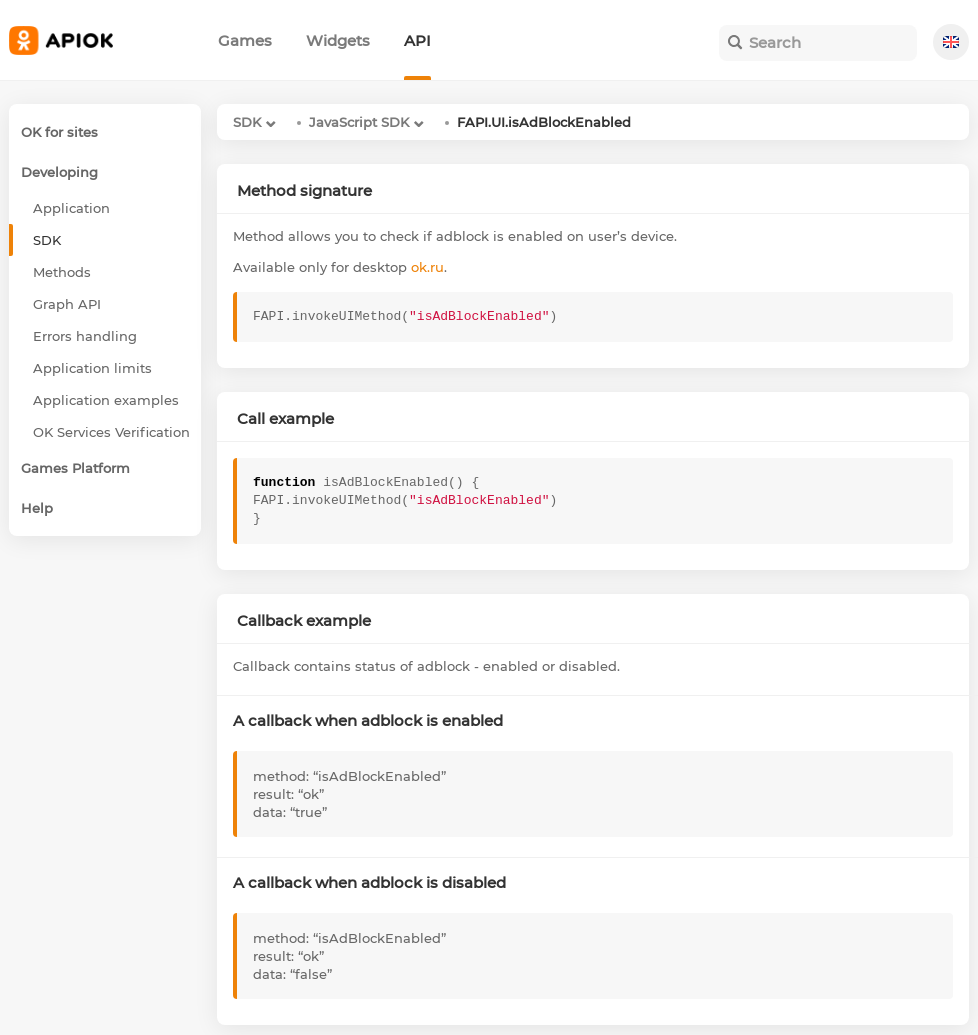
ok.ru (427, 267)
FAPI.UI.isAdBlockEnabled (544, 122)
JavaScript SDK (359, 122)
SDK (247, 122)
